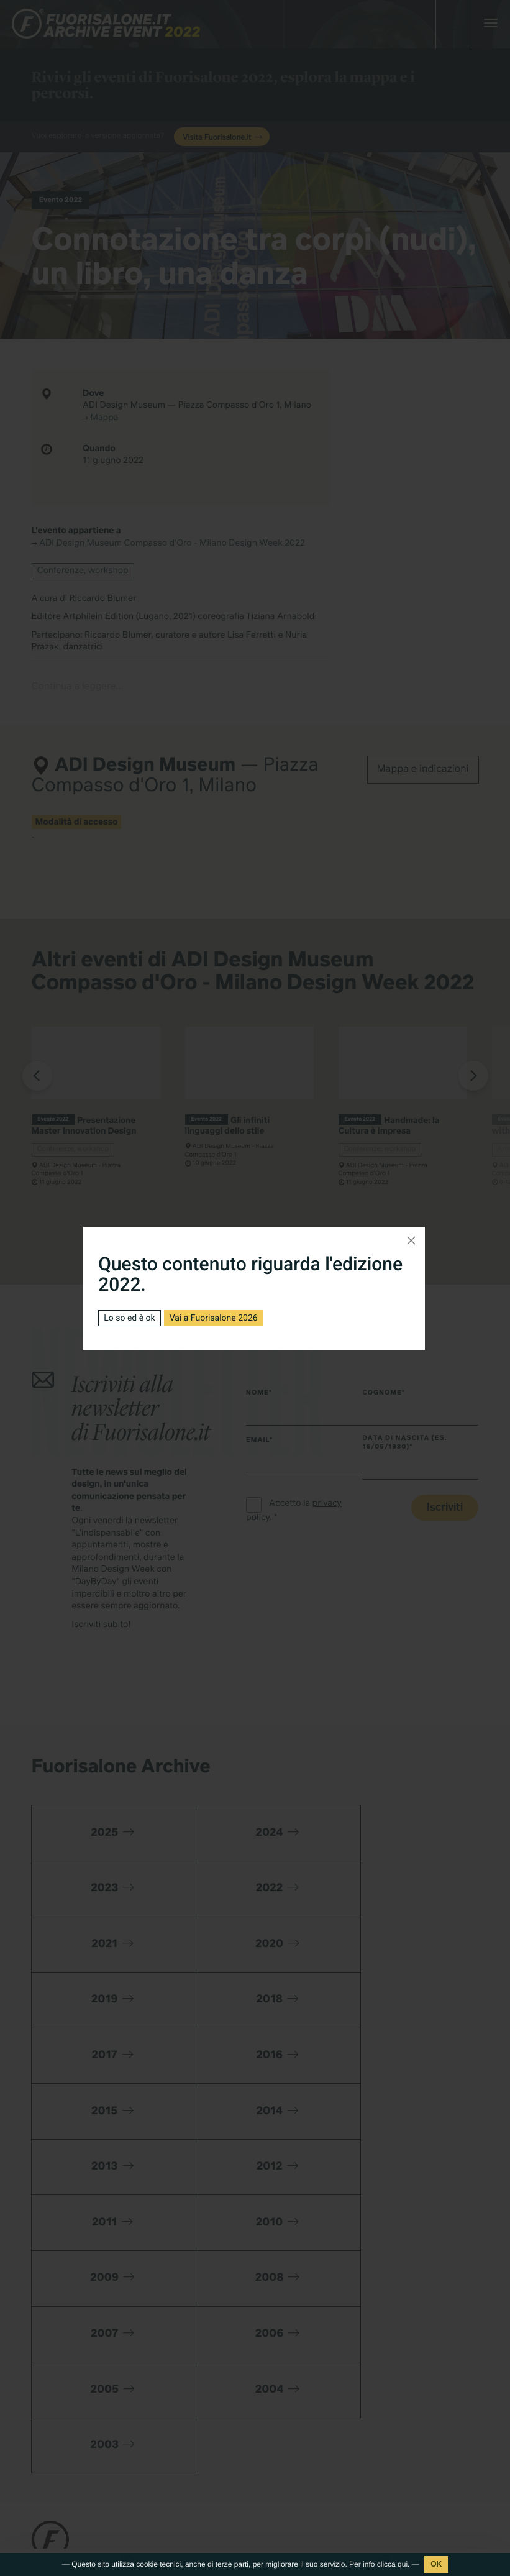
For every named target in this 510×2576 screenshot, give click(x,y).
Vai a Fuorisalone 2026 (214, 1318)
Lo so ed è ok (129, 1318)
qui (403, 2564)
